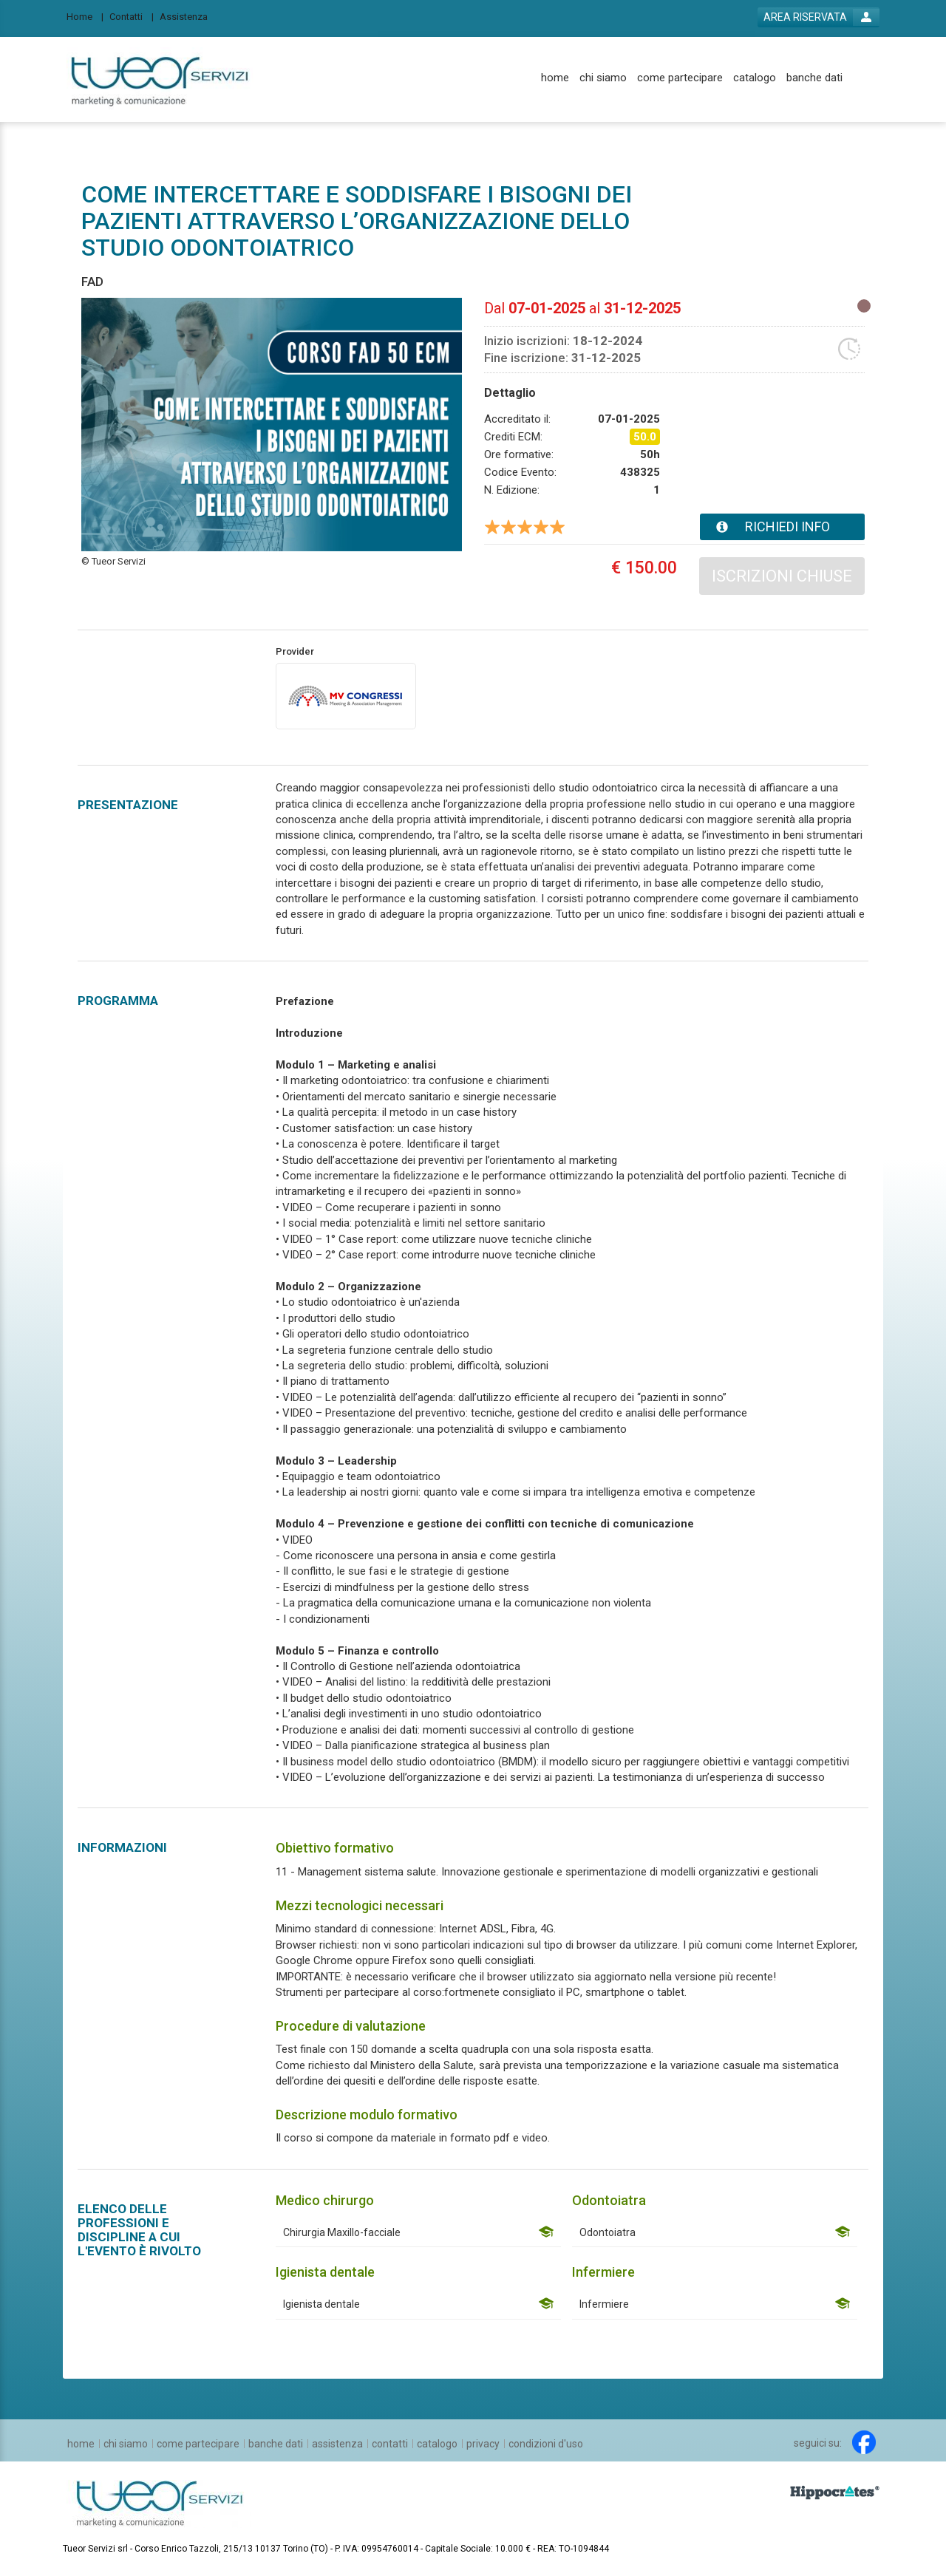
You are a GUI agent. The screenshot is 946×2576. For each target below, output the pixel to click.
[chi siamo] (603, 78)
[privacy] (483, 2443)
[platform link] (160, 79)
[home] (555, 78)
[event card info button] (782, 527)
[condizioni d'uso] (545, 2443)
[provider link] (346, 695)
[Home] (85, 15)
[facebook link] (864, 2442)
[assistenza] (337, 2443)
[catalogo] (754, 78)
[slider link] (834, 2492)
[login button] (818, 17)
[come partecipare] (680, 78)
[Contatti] (131, 15)
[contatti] (390, 2443)
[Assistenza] (188, 15)
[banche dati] (814, 78)
